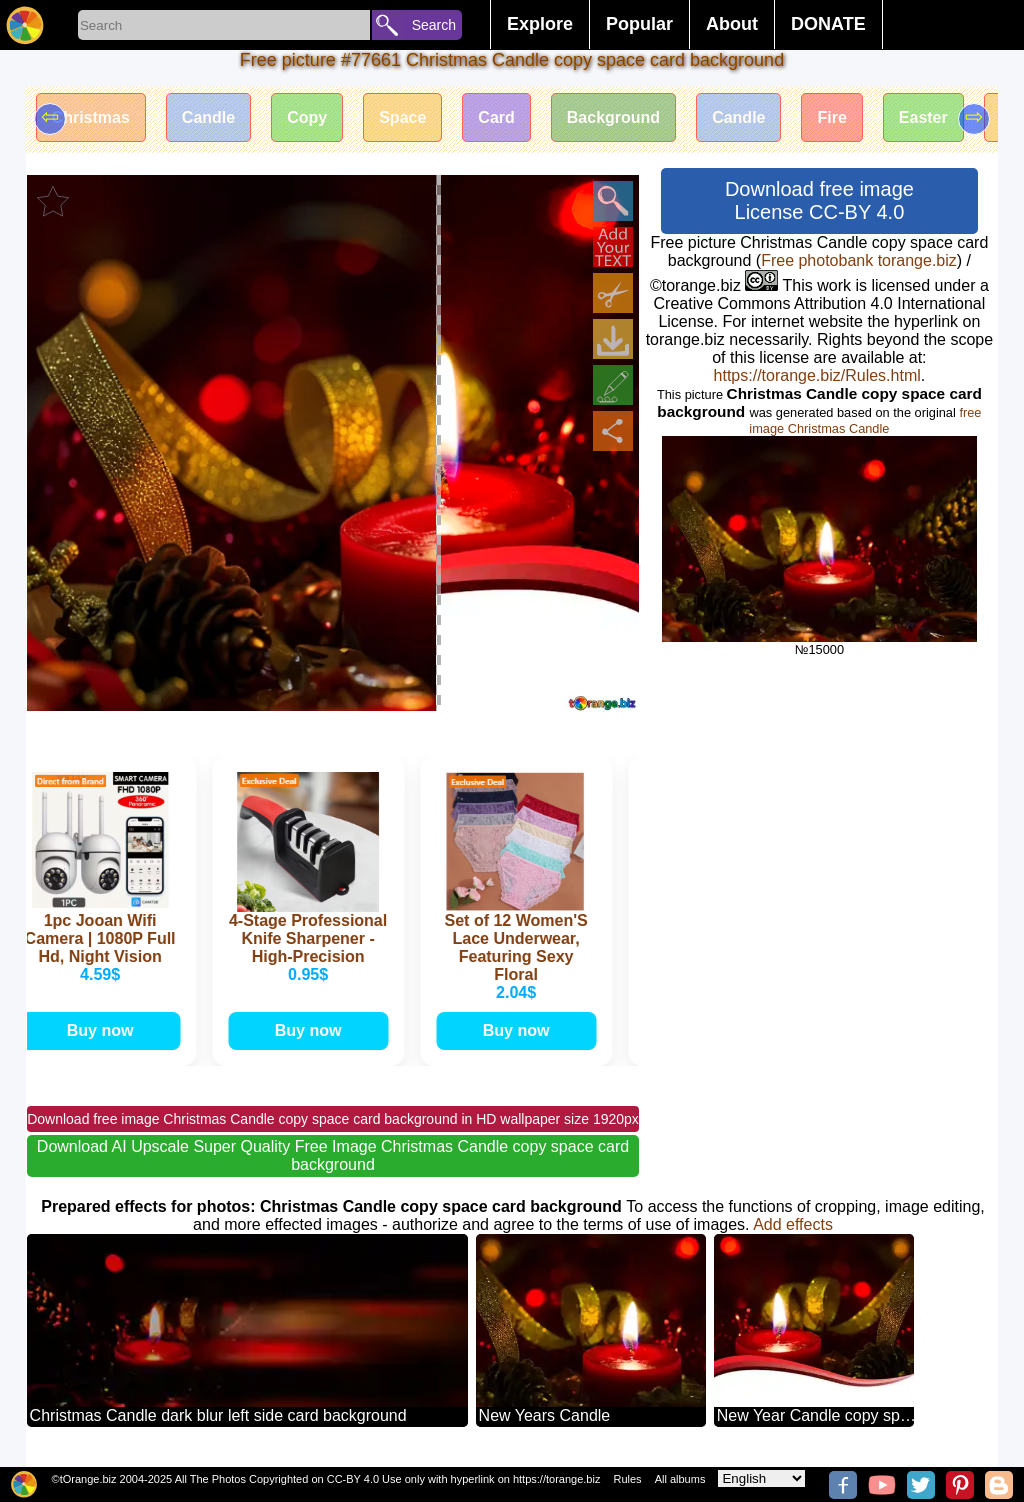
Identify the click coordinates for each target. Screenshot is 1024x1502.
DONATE (828, 24)
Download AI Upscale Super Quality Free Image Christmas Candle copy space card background (333, 1155)
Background (613, 117)
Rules (627, 1479)
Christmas (91, 117)
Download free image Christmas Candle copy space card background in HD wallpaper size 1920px (333, 1119)
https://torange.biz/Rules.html (817, 375)
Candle (208, 117)
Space (402, 117)
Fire (831, 117)
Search (434, 25)
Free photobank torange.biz (859, 260)
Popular (639, 24)
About (732, 24)
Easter (923, 117)
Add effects (793, 1224)
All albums (680, 1479)
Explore (540, 24)
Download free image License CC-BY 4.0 (819, 200)
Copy (307, 117)
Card (496, 117)
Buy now (102, 1030)
